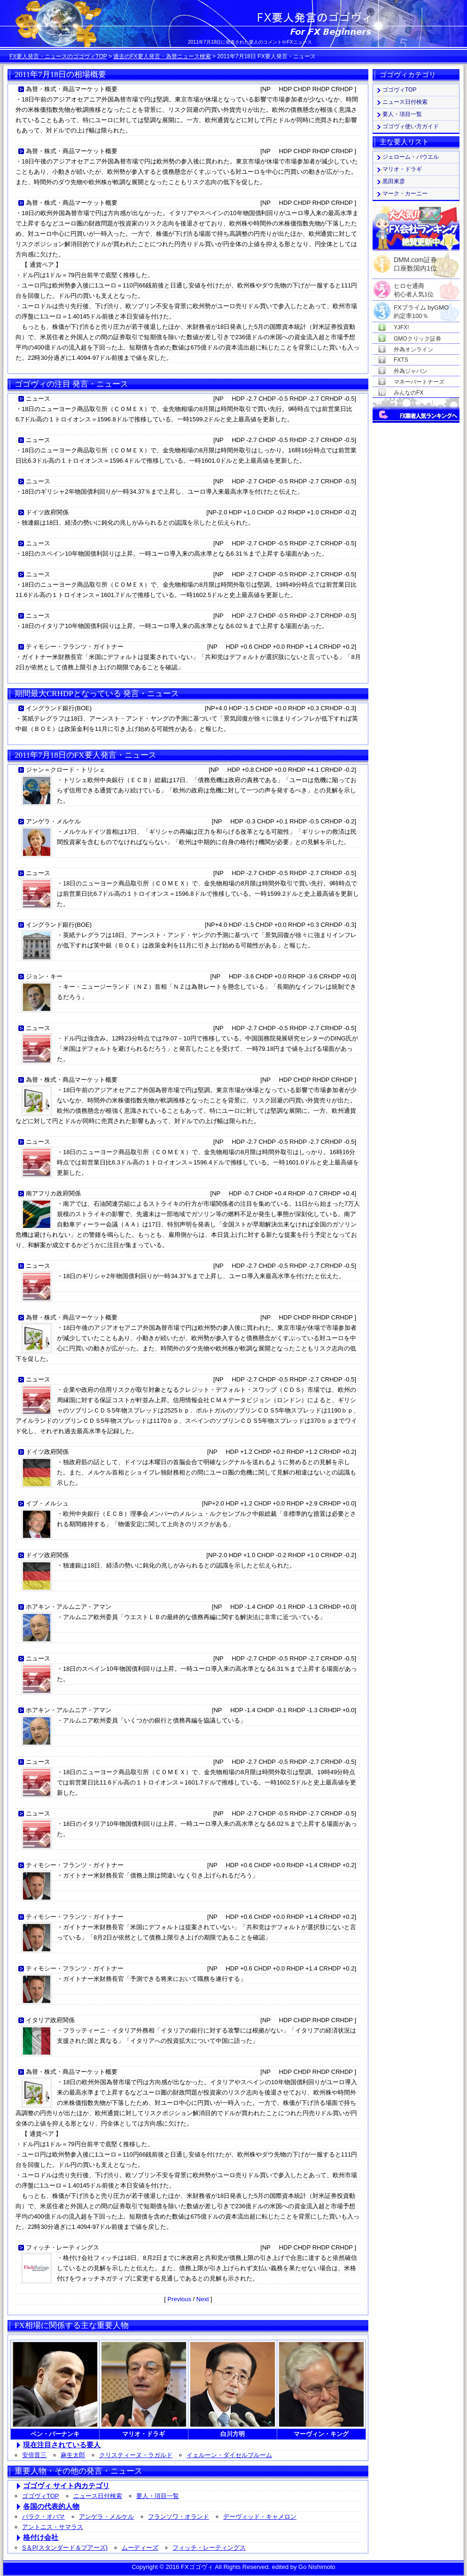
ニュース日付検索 (97, 2495)
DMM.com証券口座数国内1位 (415, 261)
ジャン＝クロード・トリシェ (65, 769)
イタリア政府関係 (50, 2020)
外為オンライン (413, 349)
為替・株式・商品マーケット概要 (71, 89)
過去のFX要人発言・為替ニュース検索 (161, 56)
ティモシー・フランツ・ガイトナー (75, 646)
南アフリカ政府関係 (53, 1193)
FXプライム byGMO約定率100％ (421, 308)
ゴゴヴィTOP (40, 2495)
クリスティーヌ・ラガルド (135, 2455)
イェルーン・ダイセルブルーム (229, 2455)
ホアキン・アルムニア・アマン (68, 1606)
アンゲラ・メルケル (53, 821)
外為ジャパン (411, 371)
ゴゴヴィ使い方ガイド (410, 126)
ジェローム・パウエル (410, 157)
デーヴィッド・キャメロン (259, 2516)
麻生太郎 (73, 2455)
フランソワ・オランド (178, 2516)
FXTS (401, 360)
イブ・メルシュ (47, 1503)
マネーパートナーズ (419, 382)
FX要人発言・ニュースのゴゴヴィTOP (58, 56)
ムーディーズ (140, 2547)
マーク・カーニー (405, 193)
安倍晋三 (34, 2455)
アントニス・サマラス (52, 2526)
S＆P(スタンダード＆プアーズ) (65, 2547)
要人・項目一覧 (157, 2495)
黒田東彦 (393, 181)
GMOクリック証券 (417, 338)
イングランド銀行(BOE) (59, 708)
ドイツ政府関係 (47, 512)
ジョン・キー (44, 976)
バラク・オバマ (43, 2516)
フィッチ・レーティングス (62, 2247)
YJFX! (401, 327)
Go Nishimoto (316, 2566)
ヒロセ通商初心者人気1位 (414, 286)
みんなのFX (408, 392)
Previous (179, 2299)
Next (202, 2299)
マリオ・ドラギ (402, 169)
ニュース (38, 398)
